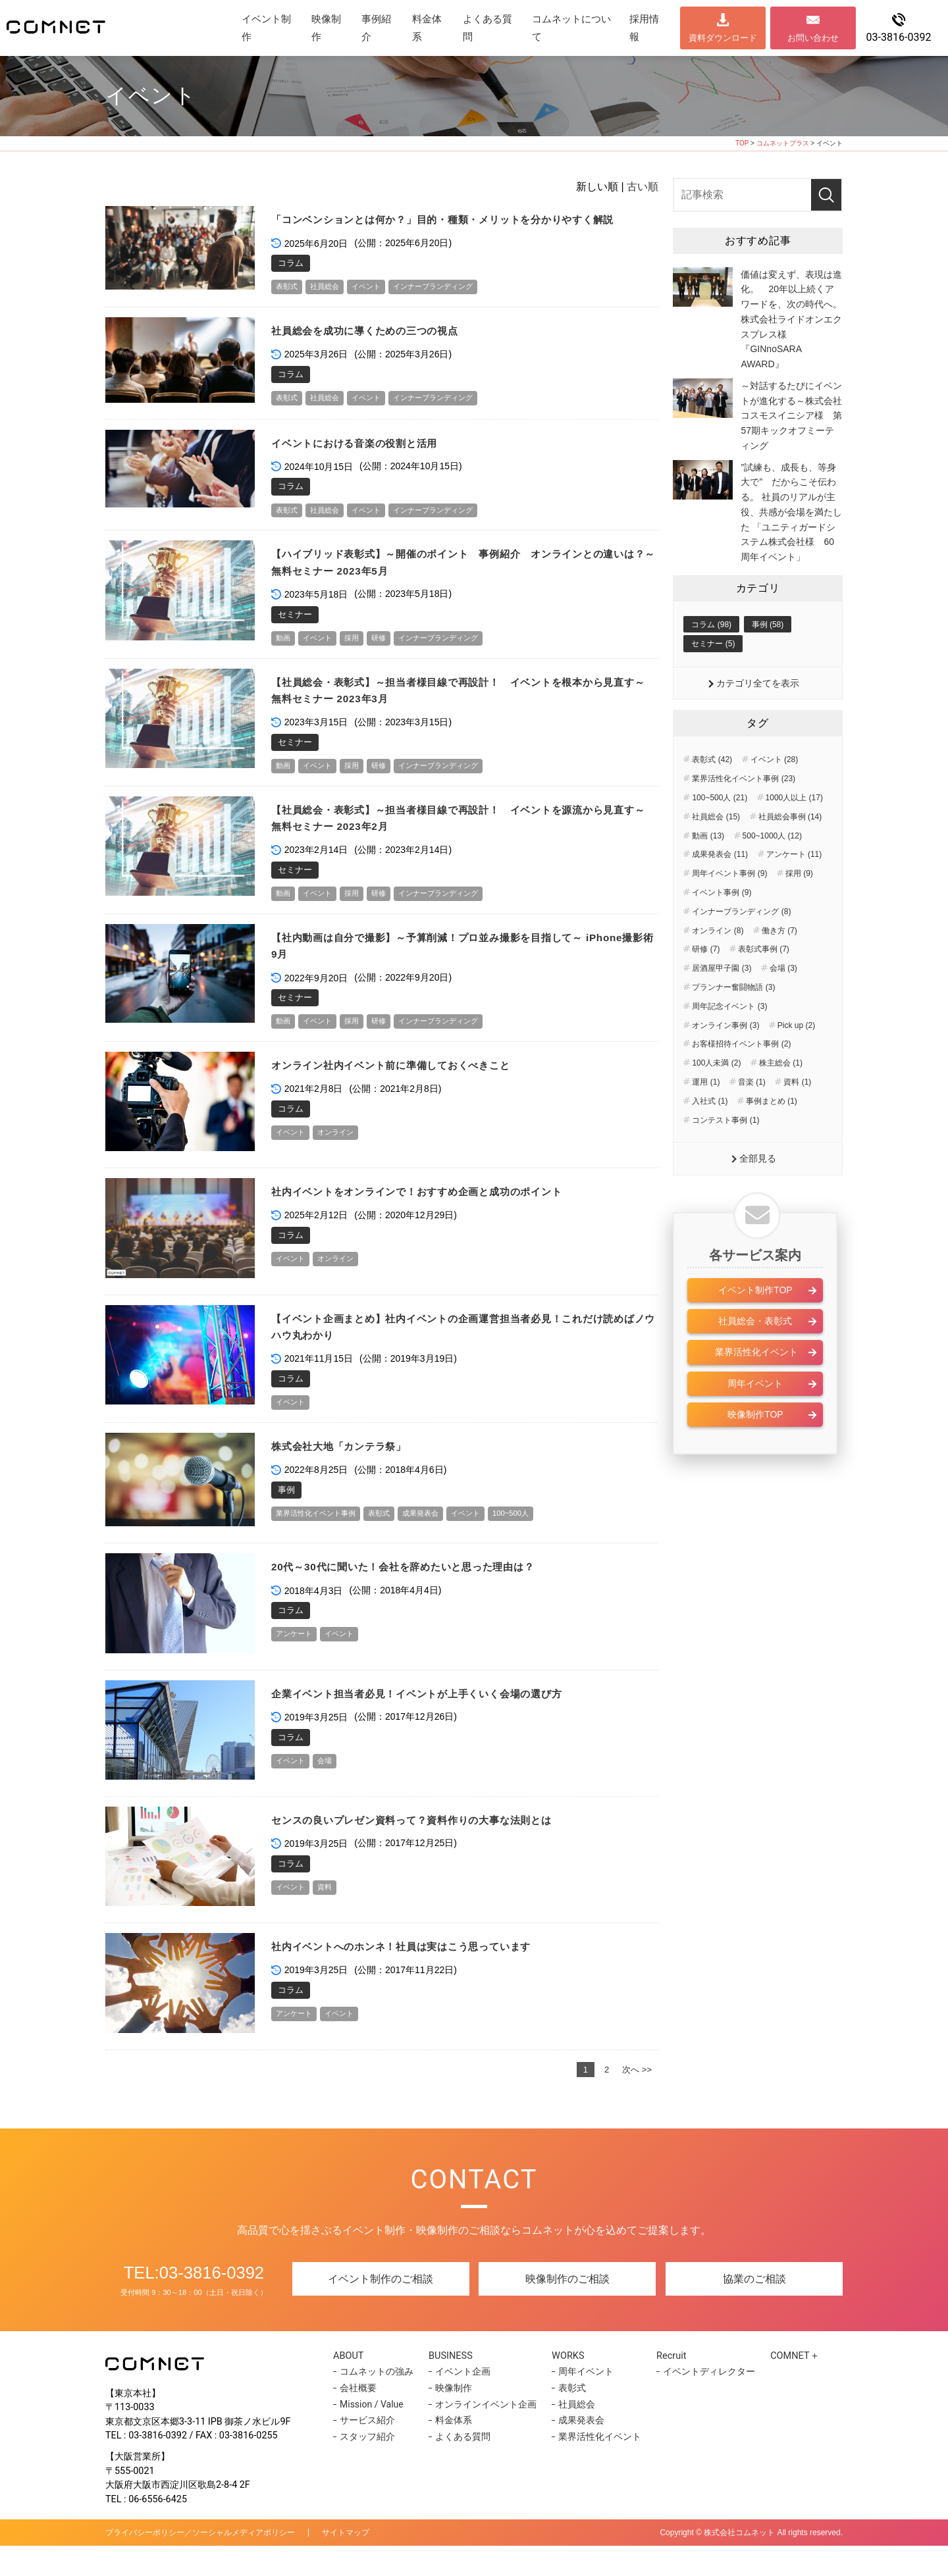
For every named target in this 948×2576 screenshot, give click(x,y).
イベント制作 (266, 28)
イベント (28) (774, 791)
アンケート (297, 1663)
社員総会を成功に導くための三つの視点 (377, 349)
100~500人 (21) (719, 830)
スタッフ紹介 (367, 2466)
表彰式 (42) (712, 791)
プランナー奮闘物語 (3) (733, 1019)
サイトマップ (345, 2563)
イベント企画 (460, 2401)
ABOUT (352, 2384)
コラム (290, 280)
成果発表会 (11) (720, 886)
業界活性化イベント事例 (323, 1542)
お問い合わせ (813, 38)
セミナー (295, 635)
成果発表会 (442, 1542)
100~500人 (544, 1542)
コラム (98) (711, 654)
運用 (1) (706, 1114)
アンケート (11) (794, 886)
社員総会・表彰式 (755, 1354)
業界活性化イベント (755, 1386)
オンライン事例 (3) (725, 1057)
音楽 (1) (752, 1114)
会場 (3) (783, 1000)
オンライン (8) (717, 962)
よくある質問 (487, 28)
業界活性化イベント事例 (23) (743, 810)
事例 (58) (768, 654)
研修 (390, 659)
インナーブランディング (455, 304)
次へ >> (637, 2098)
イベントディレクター (702, 2401)
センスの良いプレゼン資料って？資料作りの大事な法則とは (430, 1848)
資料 (331, 1916)
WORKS (567, 2384)
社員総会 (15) (716, 849)
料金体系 (427, 28)
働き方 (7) (779, 962)
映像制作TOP (755, 1448)
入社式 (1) (709, 1132)
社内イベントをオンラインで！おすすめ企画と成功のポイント (435, 1218)
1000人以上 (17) (794, 830)
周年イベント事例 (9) (729, 905)
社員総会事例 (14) (790, 849)
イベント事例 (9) (721, 924)
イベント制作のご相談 (380, 2309)
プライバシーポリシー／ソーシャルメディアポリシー (200, 2563)
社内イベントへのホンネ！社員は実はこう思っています (418, 1975)
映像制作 (326, 28)
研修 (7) (706, 981)
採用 (360, 659)
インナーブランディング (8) (741, 943)
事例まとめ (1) (771, 1132)
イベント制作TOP (755, 1323)
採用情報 (644, 28)
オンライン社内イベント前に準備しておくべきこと (406, 1092)
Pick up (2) (796, 1057)
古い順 (642, 186)
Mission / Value (372, 2434)
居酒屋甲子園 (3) (721, 1000)
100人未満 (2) (716, 1095)
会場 (331, 1790)
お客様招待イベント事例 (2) (741, 1076)
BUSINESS (454, 2384)
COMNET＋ (791, 2384)
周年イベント (755, 1417)
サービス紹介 (367, 2449)
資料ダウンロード (723, 38)
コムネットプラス (782, 143)
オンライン (344, 1160)
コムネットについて (571, 28)
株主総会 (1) (781, 1095)
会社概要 (358, 2417)
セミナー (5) (713, 674)
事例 (286, 1518)
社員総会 (331, 304)
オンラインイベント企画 (484, 2434)
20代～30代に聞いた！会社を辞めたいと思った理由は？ (420, 1595)
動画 (284, 659)
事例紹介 (376, 28)
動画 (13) (708, 867)
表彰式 (289, 304)
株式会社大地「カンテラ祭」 (347, 1474)
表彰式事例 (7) (763, 981)
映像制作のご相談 (567, 2309)
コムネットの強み (376, 2401)
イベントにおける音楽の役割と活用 (365, 461)
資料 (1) (797, 1114)
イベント (378, 304)
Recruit (668, 2384)
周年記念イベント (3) (729, 1038)
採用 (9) (799, 905)
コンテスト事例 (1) (725, 1151)
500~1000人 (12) (772, 867)
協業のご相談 (754, 2309)
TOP (742, 143)
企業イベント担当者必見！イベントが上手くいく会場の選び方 (435, 1722)
